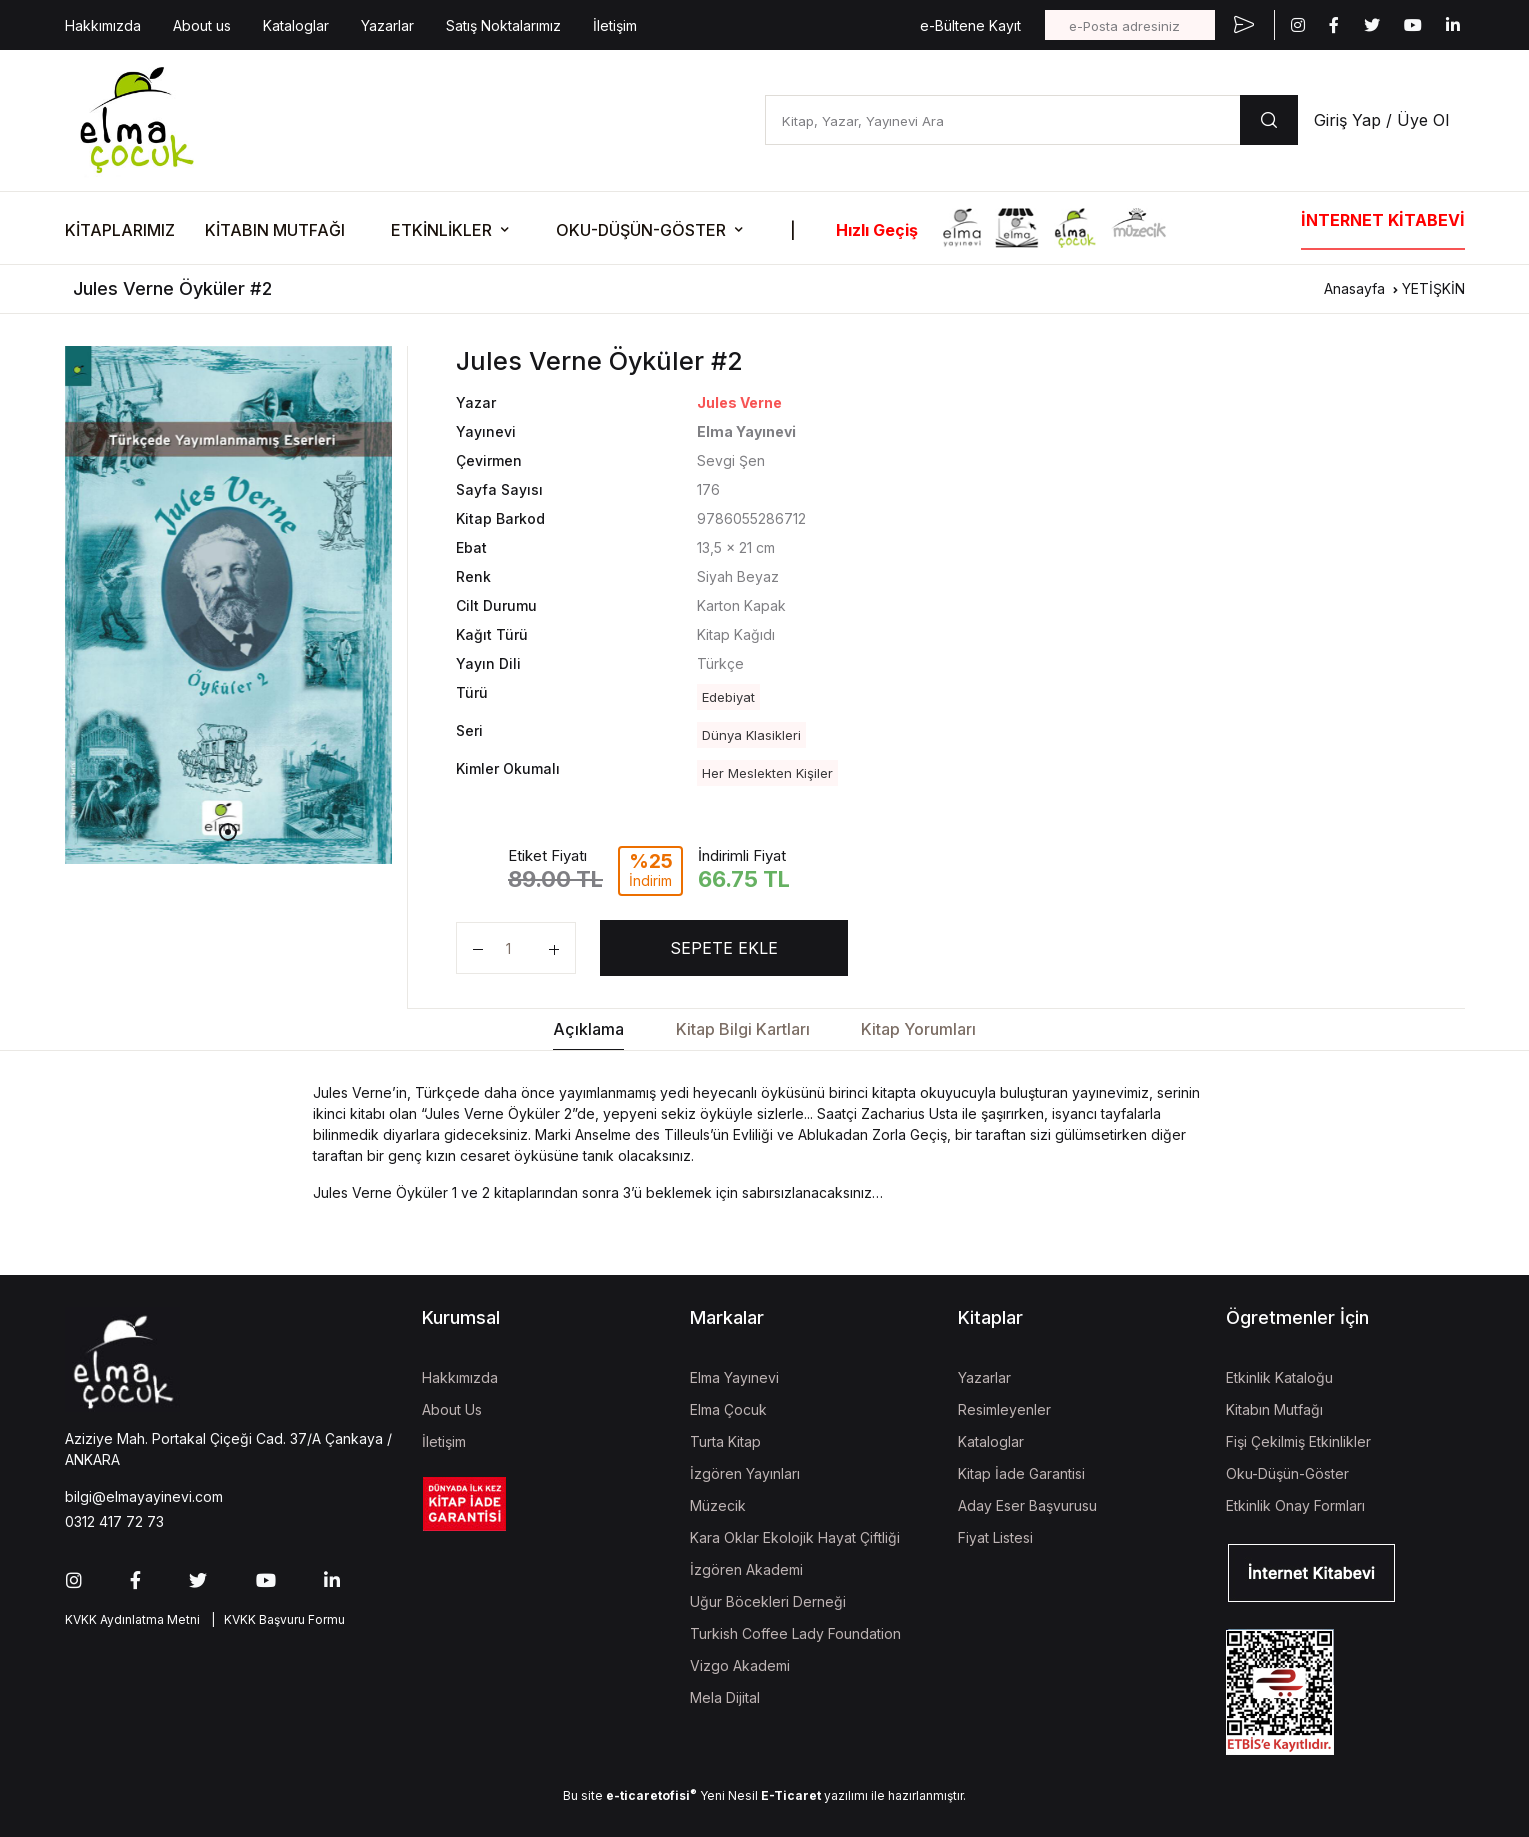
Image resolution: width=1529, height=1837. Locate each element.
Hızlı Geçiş (877, 230)
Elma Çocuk (728, 1409)
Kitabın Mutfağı (1274, 1409)
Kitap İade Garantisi (1021, 1473)
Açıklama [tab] (588, 1029)
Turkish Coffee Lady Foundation (795, 1633)
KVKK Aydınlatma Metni (132, 1619)
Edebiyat (728, 697)
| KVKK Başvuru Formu (275, 1619)
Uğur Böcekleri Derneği (768, 1601)
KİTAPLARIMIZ (120, 230)
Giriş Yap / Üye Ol (1381, 120)
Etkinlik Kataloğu (1279, 1377)
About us (202, 25)
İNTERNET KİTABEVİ (1383, 220)
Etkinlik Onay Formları (1295, 1505)
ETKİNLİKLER (441, 230)
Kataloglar (296, 25)
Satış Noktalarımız (503, 25)
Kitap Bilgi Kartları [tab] (743, 1029)
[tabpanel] (229, 605)
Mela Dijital (725, 1697)
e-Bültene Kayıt (970, 25)
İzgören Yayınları (745, 1473)
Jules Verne (739, 402)
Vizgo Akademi (740, 1665)
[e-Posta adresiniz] (1130, 25)
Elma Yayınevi (734, 1377)
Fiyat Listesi (995, 1537)
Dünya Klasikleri (751, 735)
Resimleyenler (1004, 1409)
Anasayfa (1354, 288)
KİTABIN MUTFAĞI (275, 230)
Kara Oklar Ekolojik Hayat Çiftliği (795, 1537)
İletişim (615, 25)
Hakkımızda (103, 25)
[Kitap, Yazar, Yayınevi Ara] (1002, 120)
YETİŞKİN (1433, 288)
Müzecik (718, 1505)
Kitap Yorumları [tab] (918, 1029)
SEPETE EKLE (724, 948)
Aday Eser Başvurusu (1027, 1505)
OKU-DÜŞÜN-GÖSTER (641, 230)
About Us (452, 1409)
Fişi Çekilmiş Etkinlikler (1298, 1441)
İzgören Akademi (746, 1569)
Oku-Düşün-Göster (1287, 1473)
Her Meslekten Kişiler (767, 773)
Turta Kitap (725, 1441)
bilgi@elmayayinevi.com (144, 1496)
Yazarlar (387, 25)
